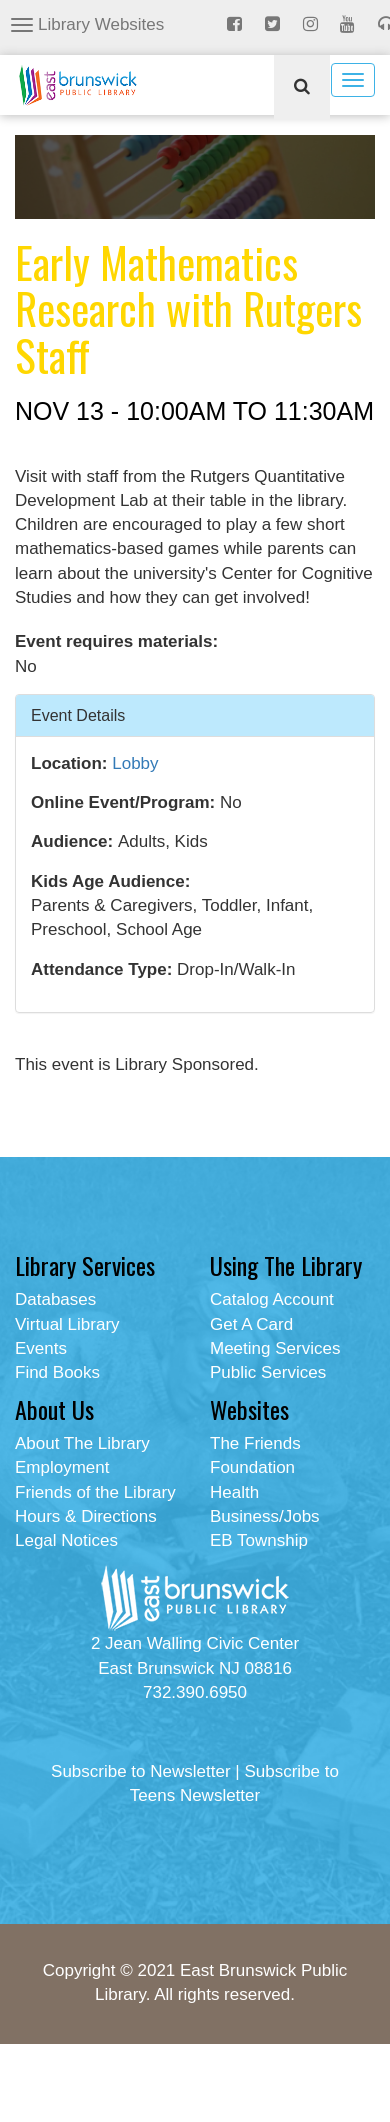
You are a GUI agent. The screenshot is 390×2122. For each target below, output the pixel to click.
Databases (55, 1299)
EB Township (259, 1540)
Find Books (57, 1372)
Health (234, 1492)
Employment (62, 1467)
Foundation (252, 1467)
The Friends (255, 1443)
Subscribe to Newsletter (141, 1771)
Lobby (135, 763)
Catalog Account (272, 1299)
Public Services (268, 1372)
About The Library (82, 1443)
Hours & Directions (86, 1516)
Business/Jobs (265, 1516)
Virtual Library (67, 1324)
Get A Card (251, 1324)
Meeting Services (275, 1348)
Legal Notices (66, 1540)
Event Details (78, 714)
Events (41, 1348)
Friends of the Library (95, 1492)
